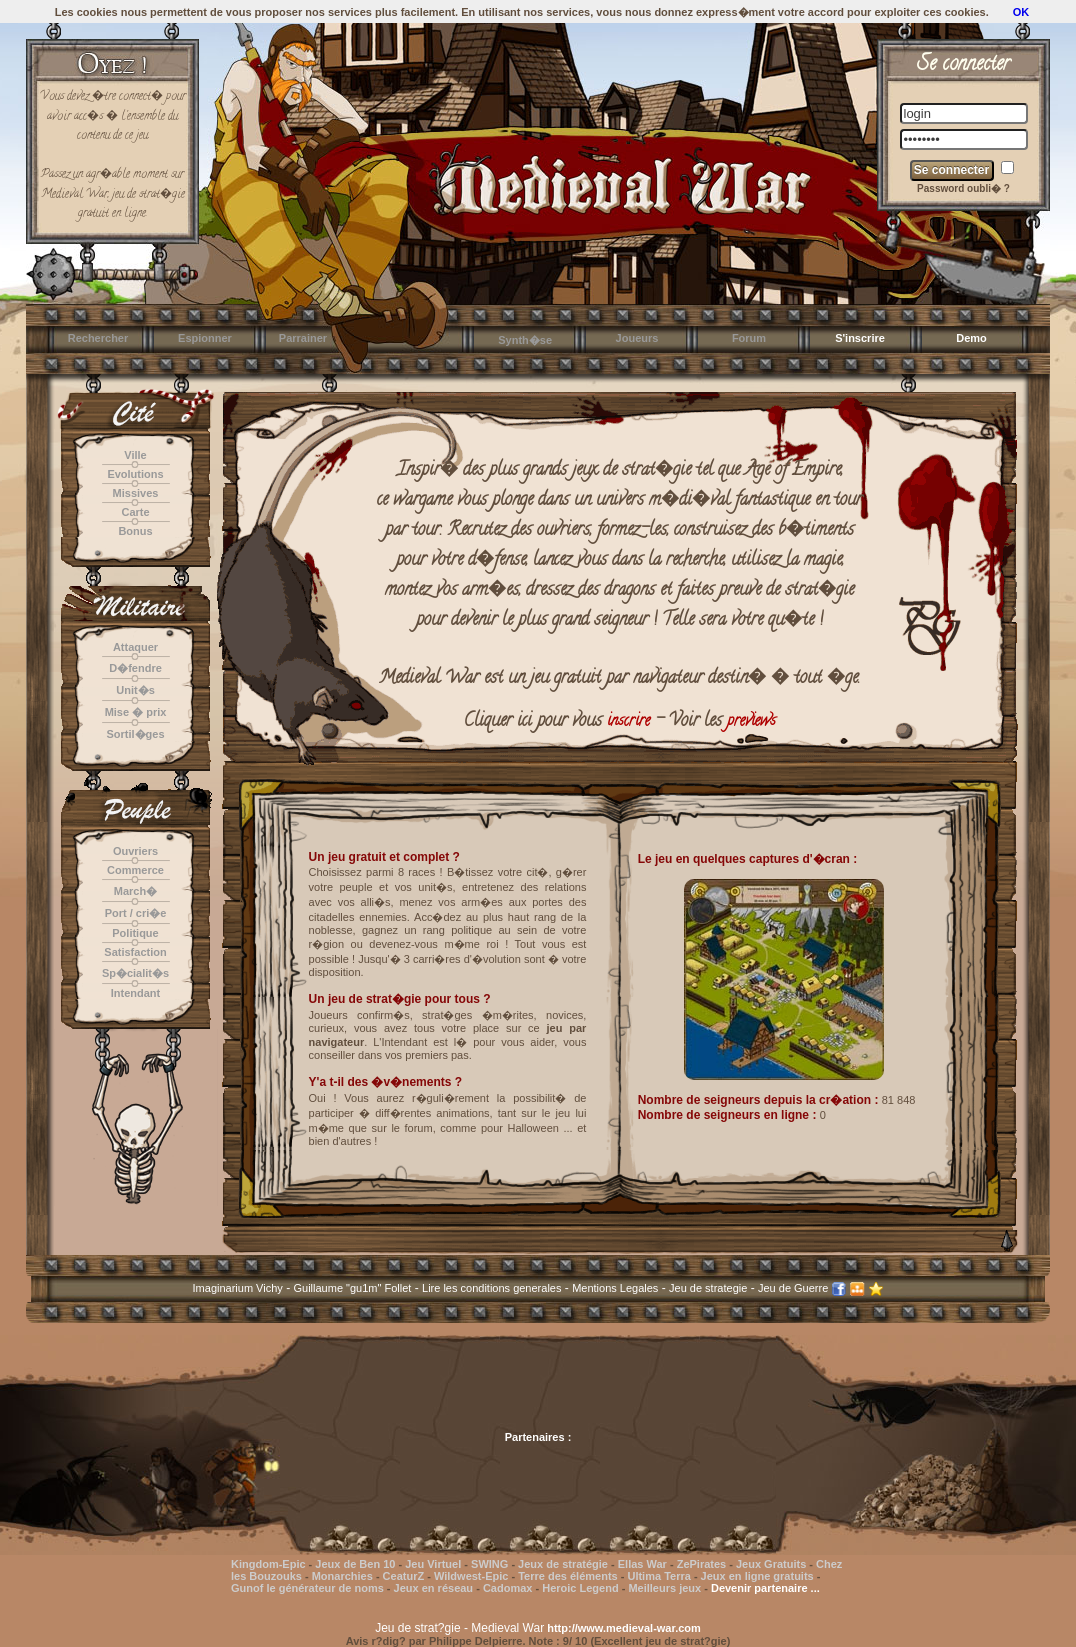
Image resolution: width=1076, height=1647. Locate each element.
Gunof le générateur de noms (307, 1588)
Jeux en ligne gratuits (757, 1576)
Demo (971, 338)
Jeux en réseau (435, 1588)
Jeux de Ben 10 (355, 1564)
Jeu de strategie (708, 1288)
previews (751, 722)
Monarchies (342, 1576)
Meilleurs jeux (664, 1588)
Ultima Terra (658, 1576)
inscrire (628, 722)
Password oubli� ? (963, 188)
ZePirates (702, 1564)
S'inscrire (860, 338)
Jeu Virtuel (433, 1564)
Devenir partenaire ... (765, 1588)
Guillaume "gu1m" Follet (353, 1288)
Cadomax (508, 1588)
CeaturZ (404, 1576)
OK (1021, 12)
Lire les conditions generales (491, 1288)
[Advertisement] (538, 1389)
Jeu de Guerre (793, 1288)
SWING (489, 1564)
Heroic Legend (580, 1588)
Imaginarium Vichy (238, 1288)
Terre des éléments (567, 1576)
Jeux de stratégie (563, 1564)
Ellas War (642, 1564)
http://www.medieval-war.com (624, 1628)
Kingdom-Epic (268, 1564)
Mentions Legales (615, 1288)
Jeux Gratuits (771, 1564)
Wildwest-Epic (471, 1576)
